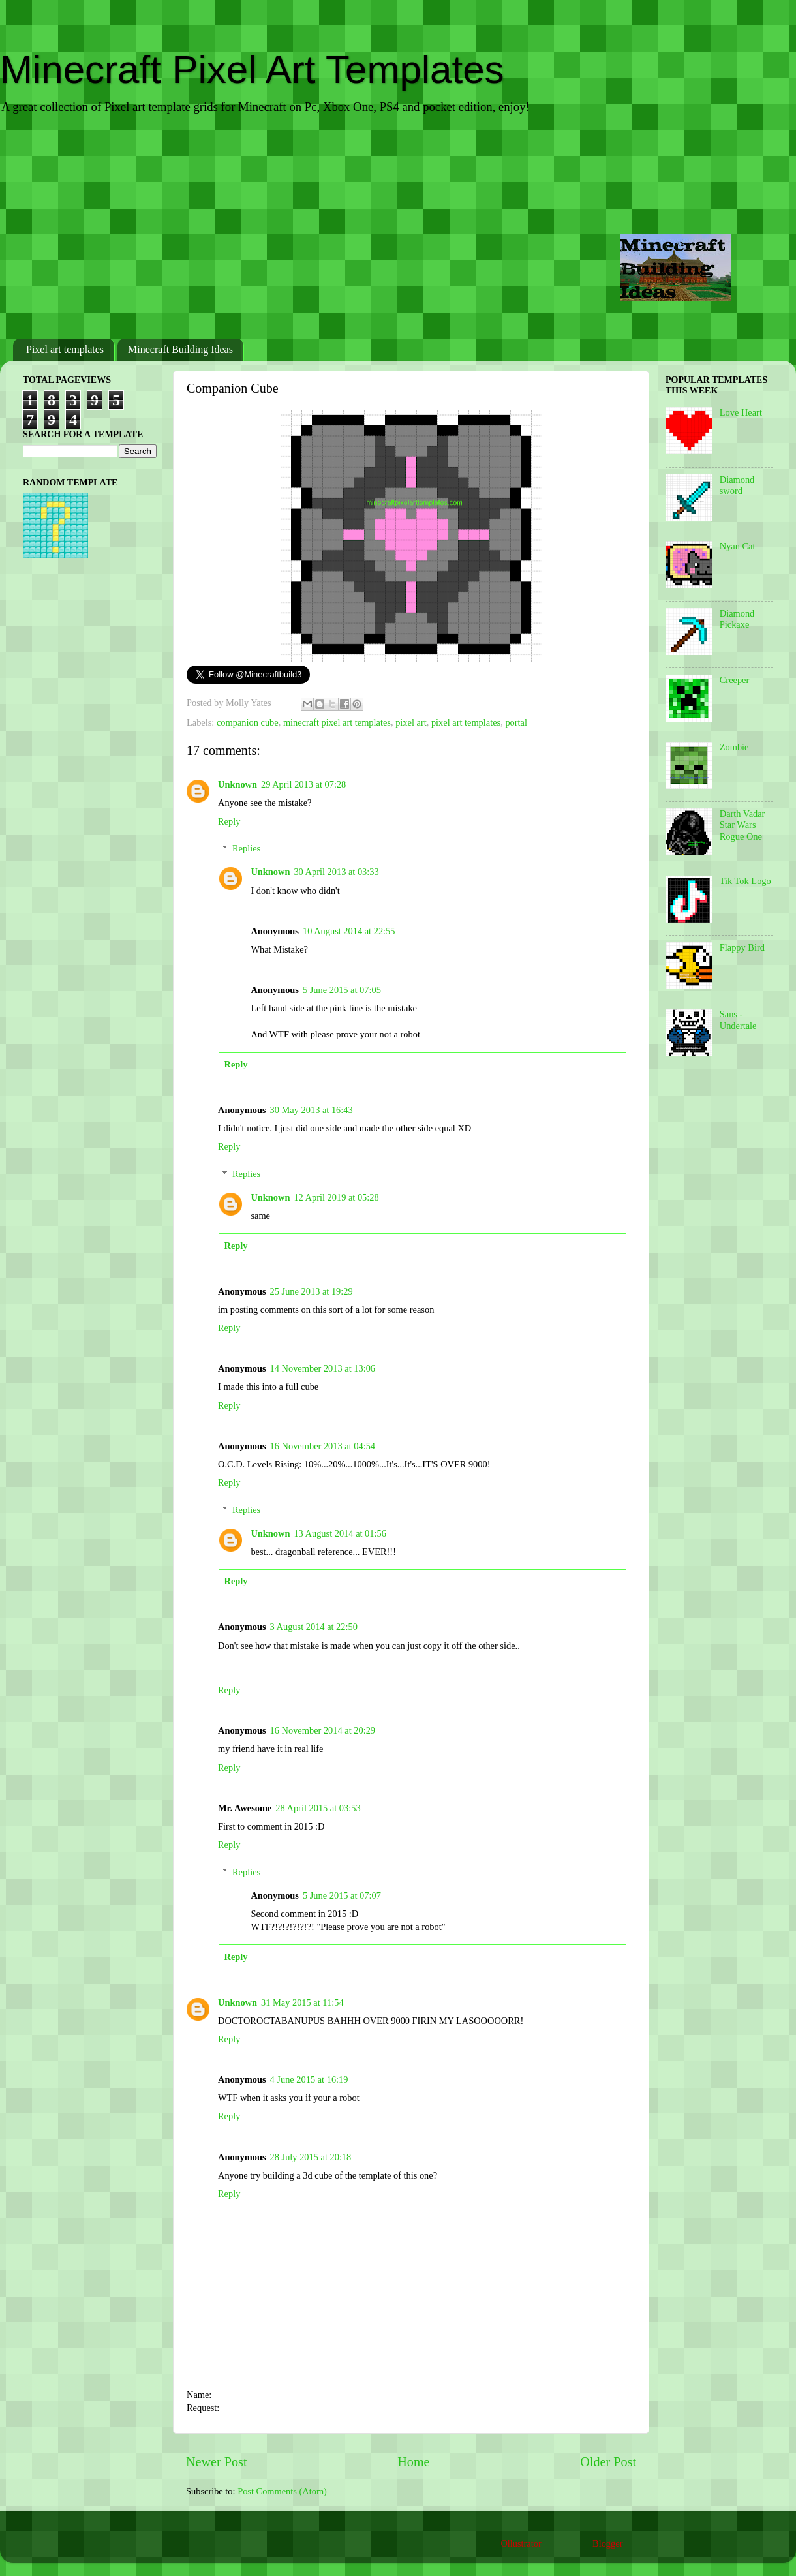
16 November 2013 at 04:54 (322, 1446)
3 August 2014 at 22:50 (314, 1626)
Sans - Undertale (738, 1019)
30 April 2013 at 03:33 (336, 871)
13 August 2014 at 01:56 (340, 1533)
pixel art (411, 722)
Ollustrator (520, 2543)
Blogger (607, 2543)
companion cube (248, 722)
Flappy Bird (742, 947)
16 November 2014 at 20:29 (322, 1730)
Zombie (734, 747)
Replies (246, 848)
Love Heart (741, 412)
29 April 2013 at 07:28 (303, 784)
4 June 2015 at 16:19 (309, 2079)
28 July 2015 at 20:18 (311, 2157)
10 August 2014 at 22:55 (349, 931)
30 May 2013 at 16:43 (311, 1110)
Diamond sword (737, 485)
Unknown (237, 784)
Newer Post (216, 2462)
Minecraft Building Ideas (180, 349)
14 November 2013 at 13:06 (322, 1368)
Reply (229, 821)
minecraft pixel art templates (337, 722)
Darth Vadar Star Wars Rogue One (742, 825)
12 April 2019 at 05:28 (336, 1197)
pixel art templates (465, 722)
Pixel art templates (65, 349)
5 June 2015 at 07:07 (342, 1895)
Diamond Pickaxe (737, 619)
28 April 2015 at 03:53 (317, 1808)
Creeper (735, 680)
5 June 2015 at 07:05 (342, 990)
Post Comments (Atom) (282, 2491)
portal (516, 722)
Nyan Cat (738, 546)
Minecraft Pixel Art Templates (252, 69)
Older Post (608, 2462)
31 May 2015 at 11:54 (302, 2002)
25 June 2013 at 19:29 (311, 1291)
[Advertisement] (398, 227)
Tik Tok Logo (745, 881)
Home (413, 2462)
